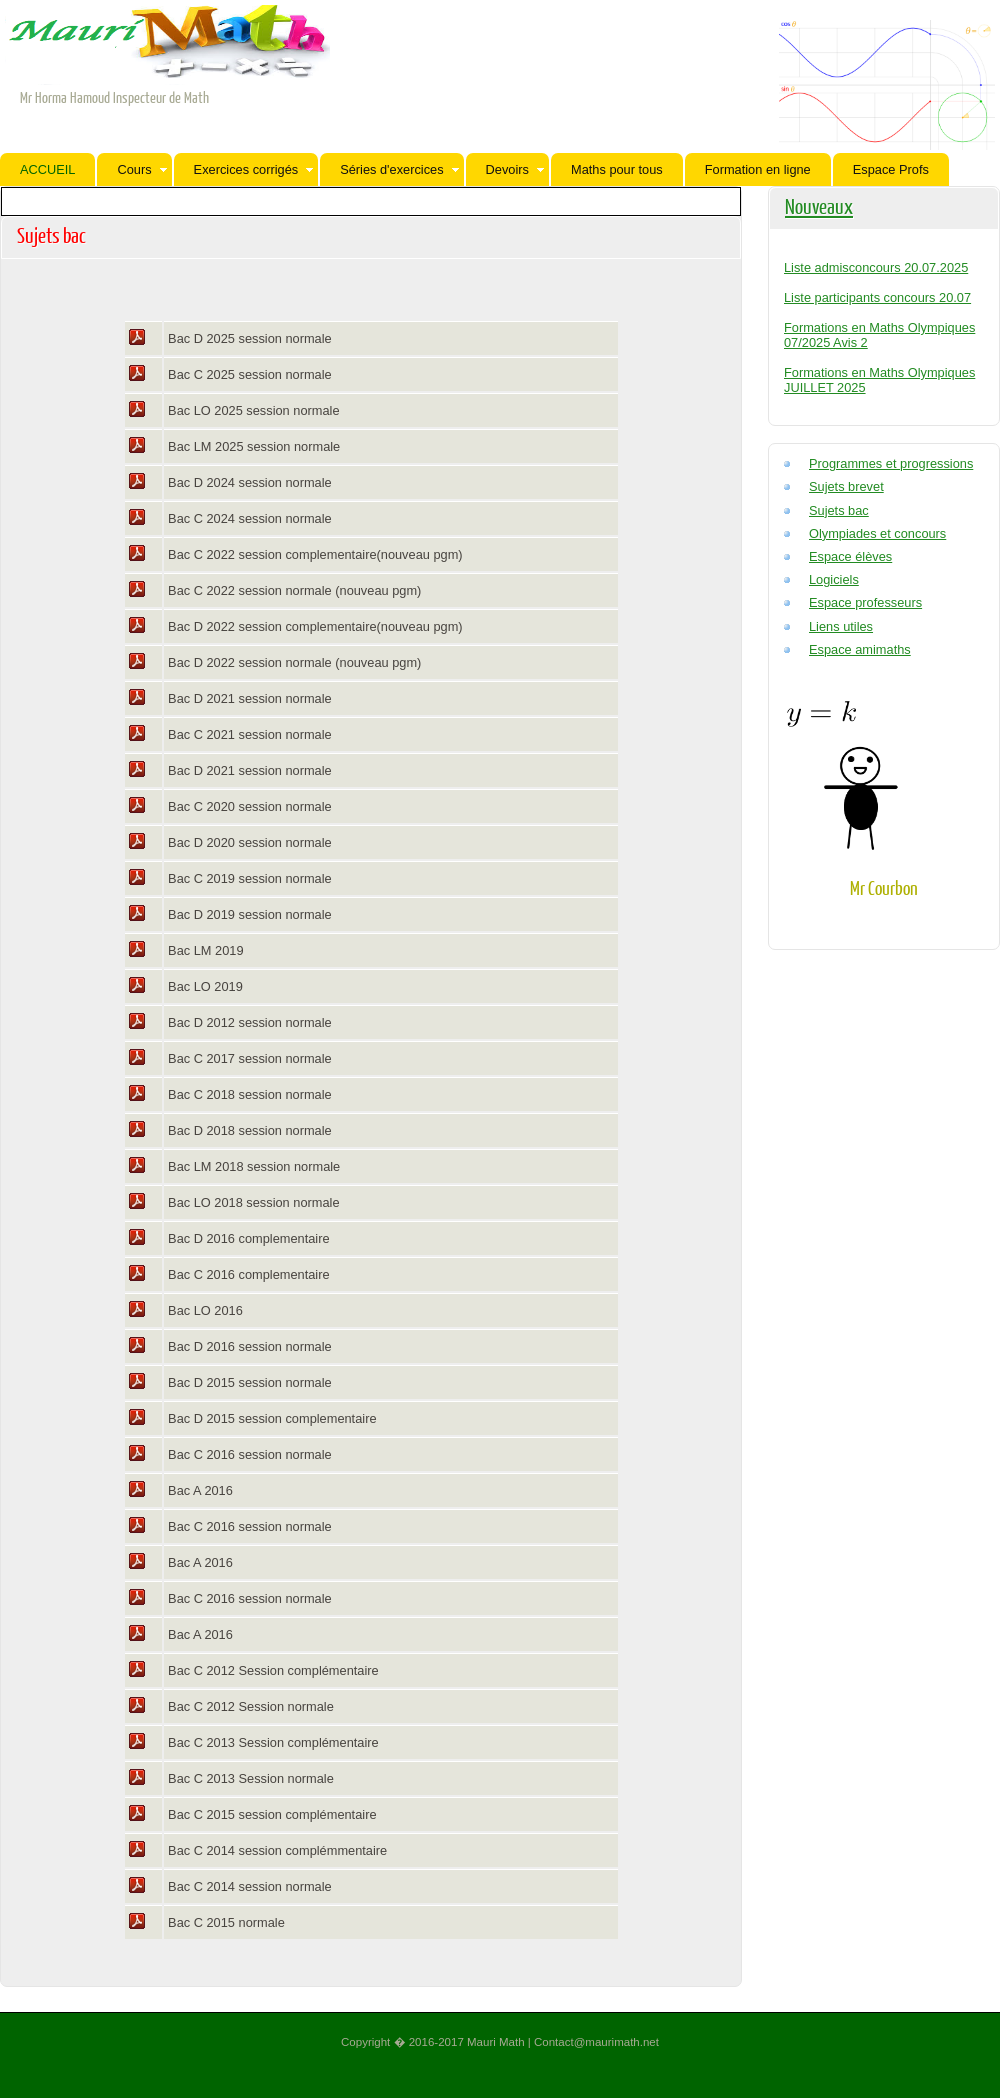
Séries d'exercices (399, 169)
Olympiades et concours (877, 533)
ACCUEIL (47, 169)
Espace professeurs (865, 602)
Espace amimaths (860, 649)
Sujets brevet (846, 486)
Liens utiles (841, 626)
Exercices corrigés (254, 169)
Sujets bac (839, 510)
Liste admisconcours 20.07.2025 (876, 267)
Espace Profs (891, 169)
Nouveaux (819, 205)
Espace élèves (850, 556)
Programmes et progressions (891, 463)
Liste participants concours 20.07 (877, 297)
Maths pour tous (617, 169)
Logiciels (834, 579)
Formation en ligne (758, 169)
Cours (141, 169)
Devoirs (515, 169)
